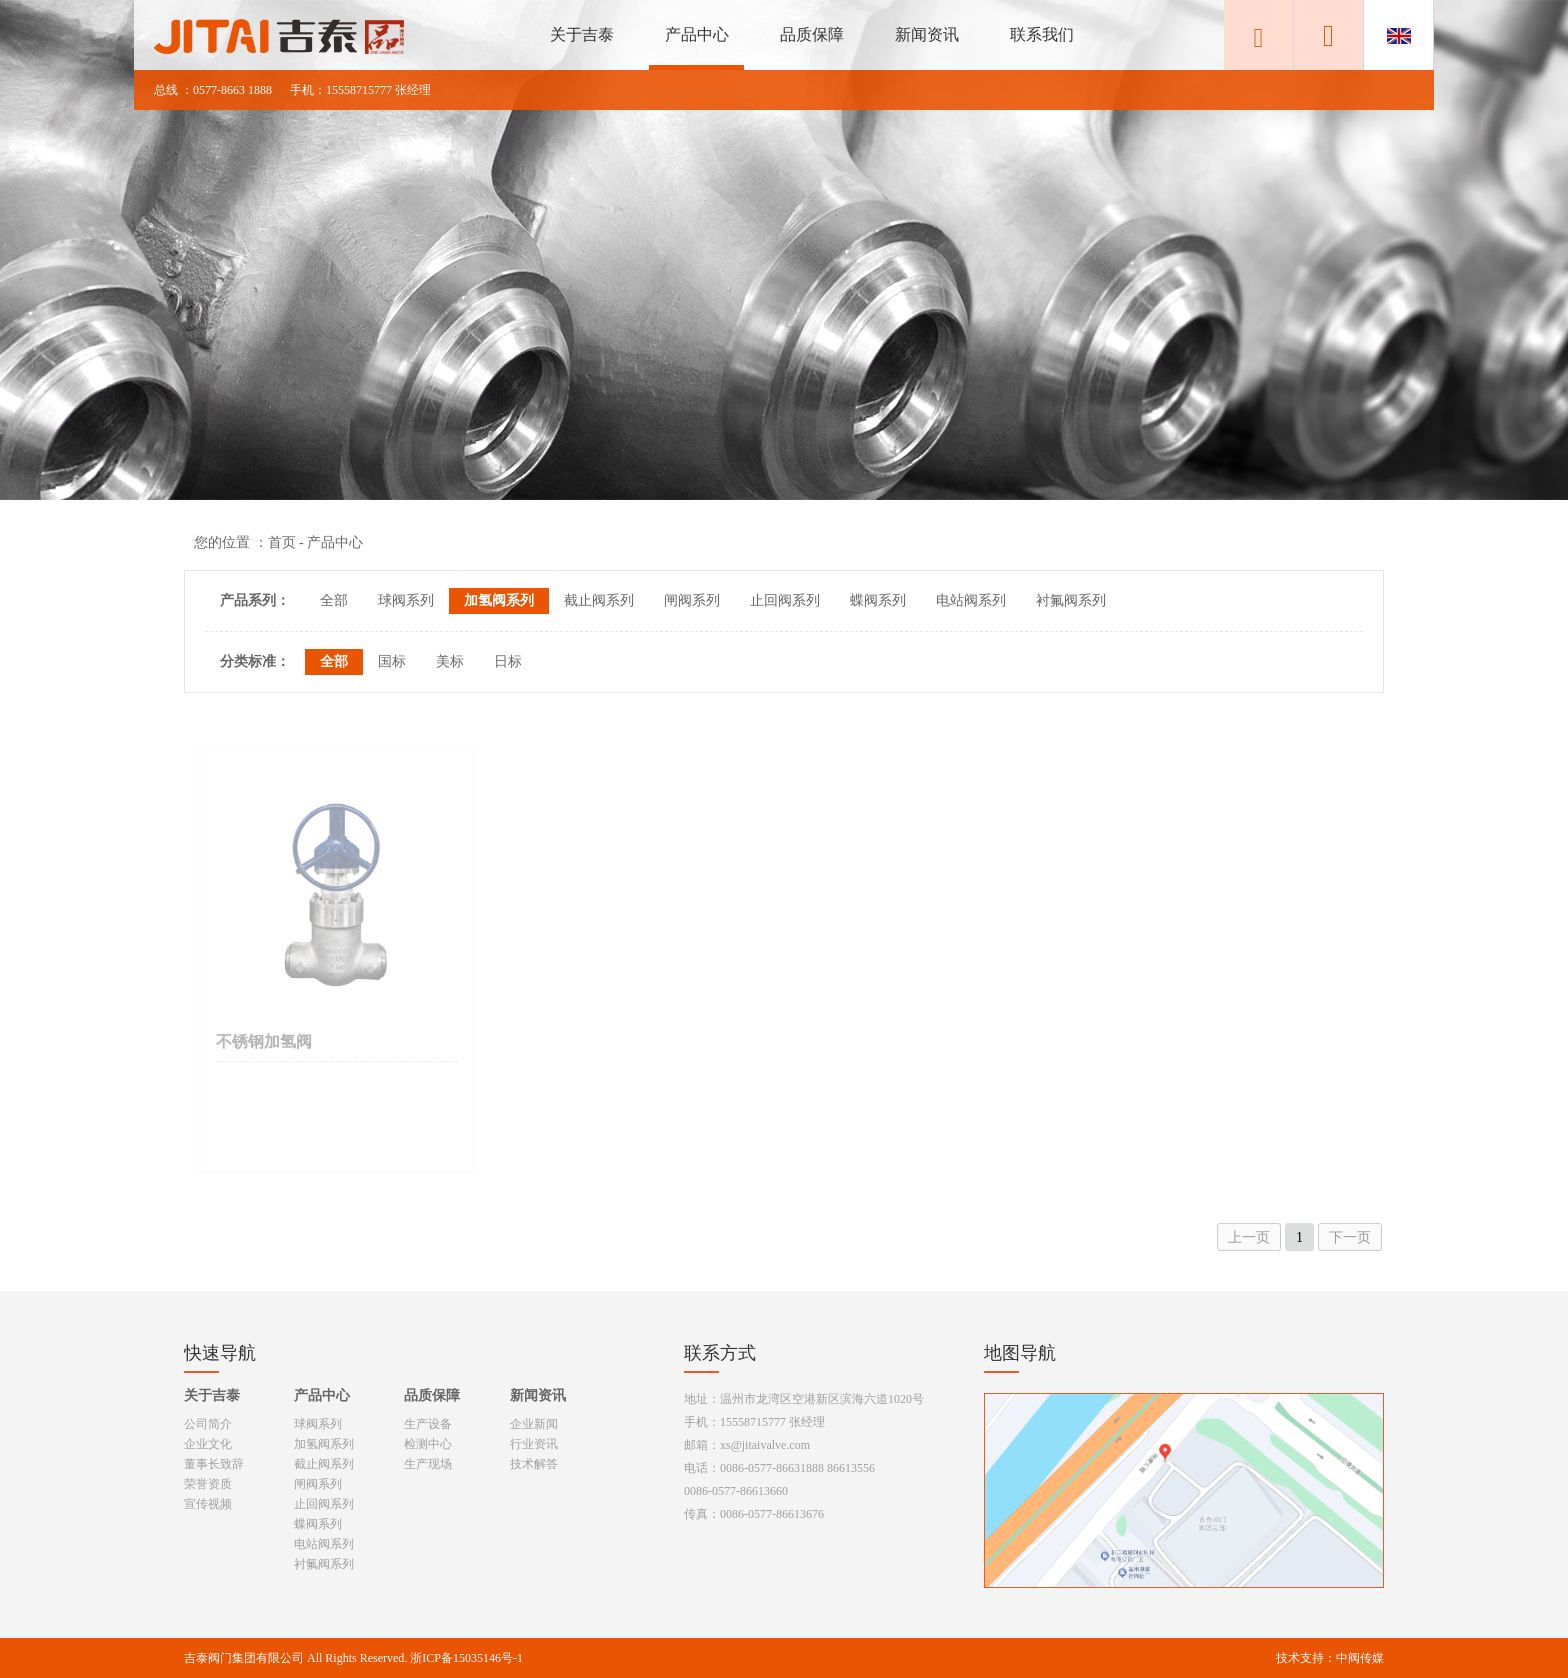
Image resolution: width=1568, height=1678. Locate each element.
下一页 (1350, 1237)
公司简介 (208, 1424)
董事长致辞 (214, 1464)
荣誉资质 (208, 1484)
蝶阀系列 (878, 600)
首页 (282, 542)
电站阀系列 (971, 600)
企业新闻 (534, 1424)
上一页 (1249, 1237)
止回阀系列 (785, 600)
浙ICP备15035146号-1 (466, 1658)
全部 (334, 600)
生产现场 (428, 1464)
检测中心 (428, 1444)
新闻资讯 (927, 34)
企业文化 (208, 1444)
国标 (392, 661)
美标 (450, 661)
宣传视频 (208, 1504)
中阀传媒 (1360, 1658)
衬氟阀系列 (1071, 600)
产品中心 (697, 34)
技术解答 (534, 1464)
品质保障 (812, 34)
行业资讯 (534, 1444)
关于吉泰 (582, 34)
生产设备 (428, 1424)
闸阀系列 (692, 600)
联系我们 (1042, 34)
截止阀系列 (599, 600)
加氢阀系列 (499, 600)
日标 (508, 661)
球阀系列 (406, 600)
